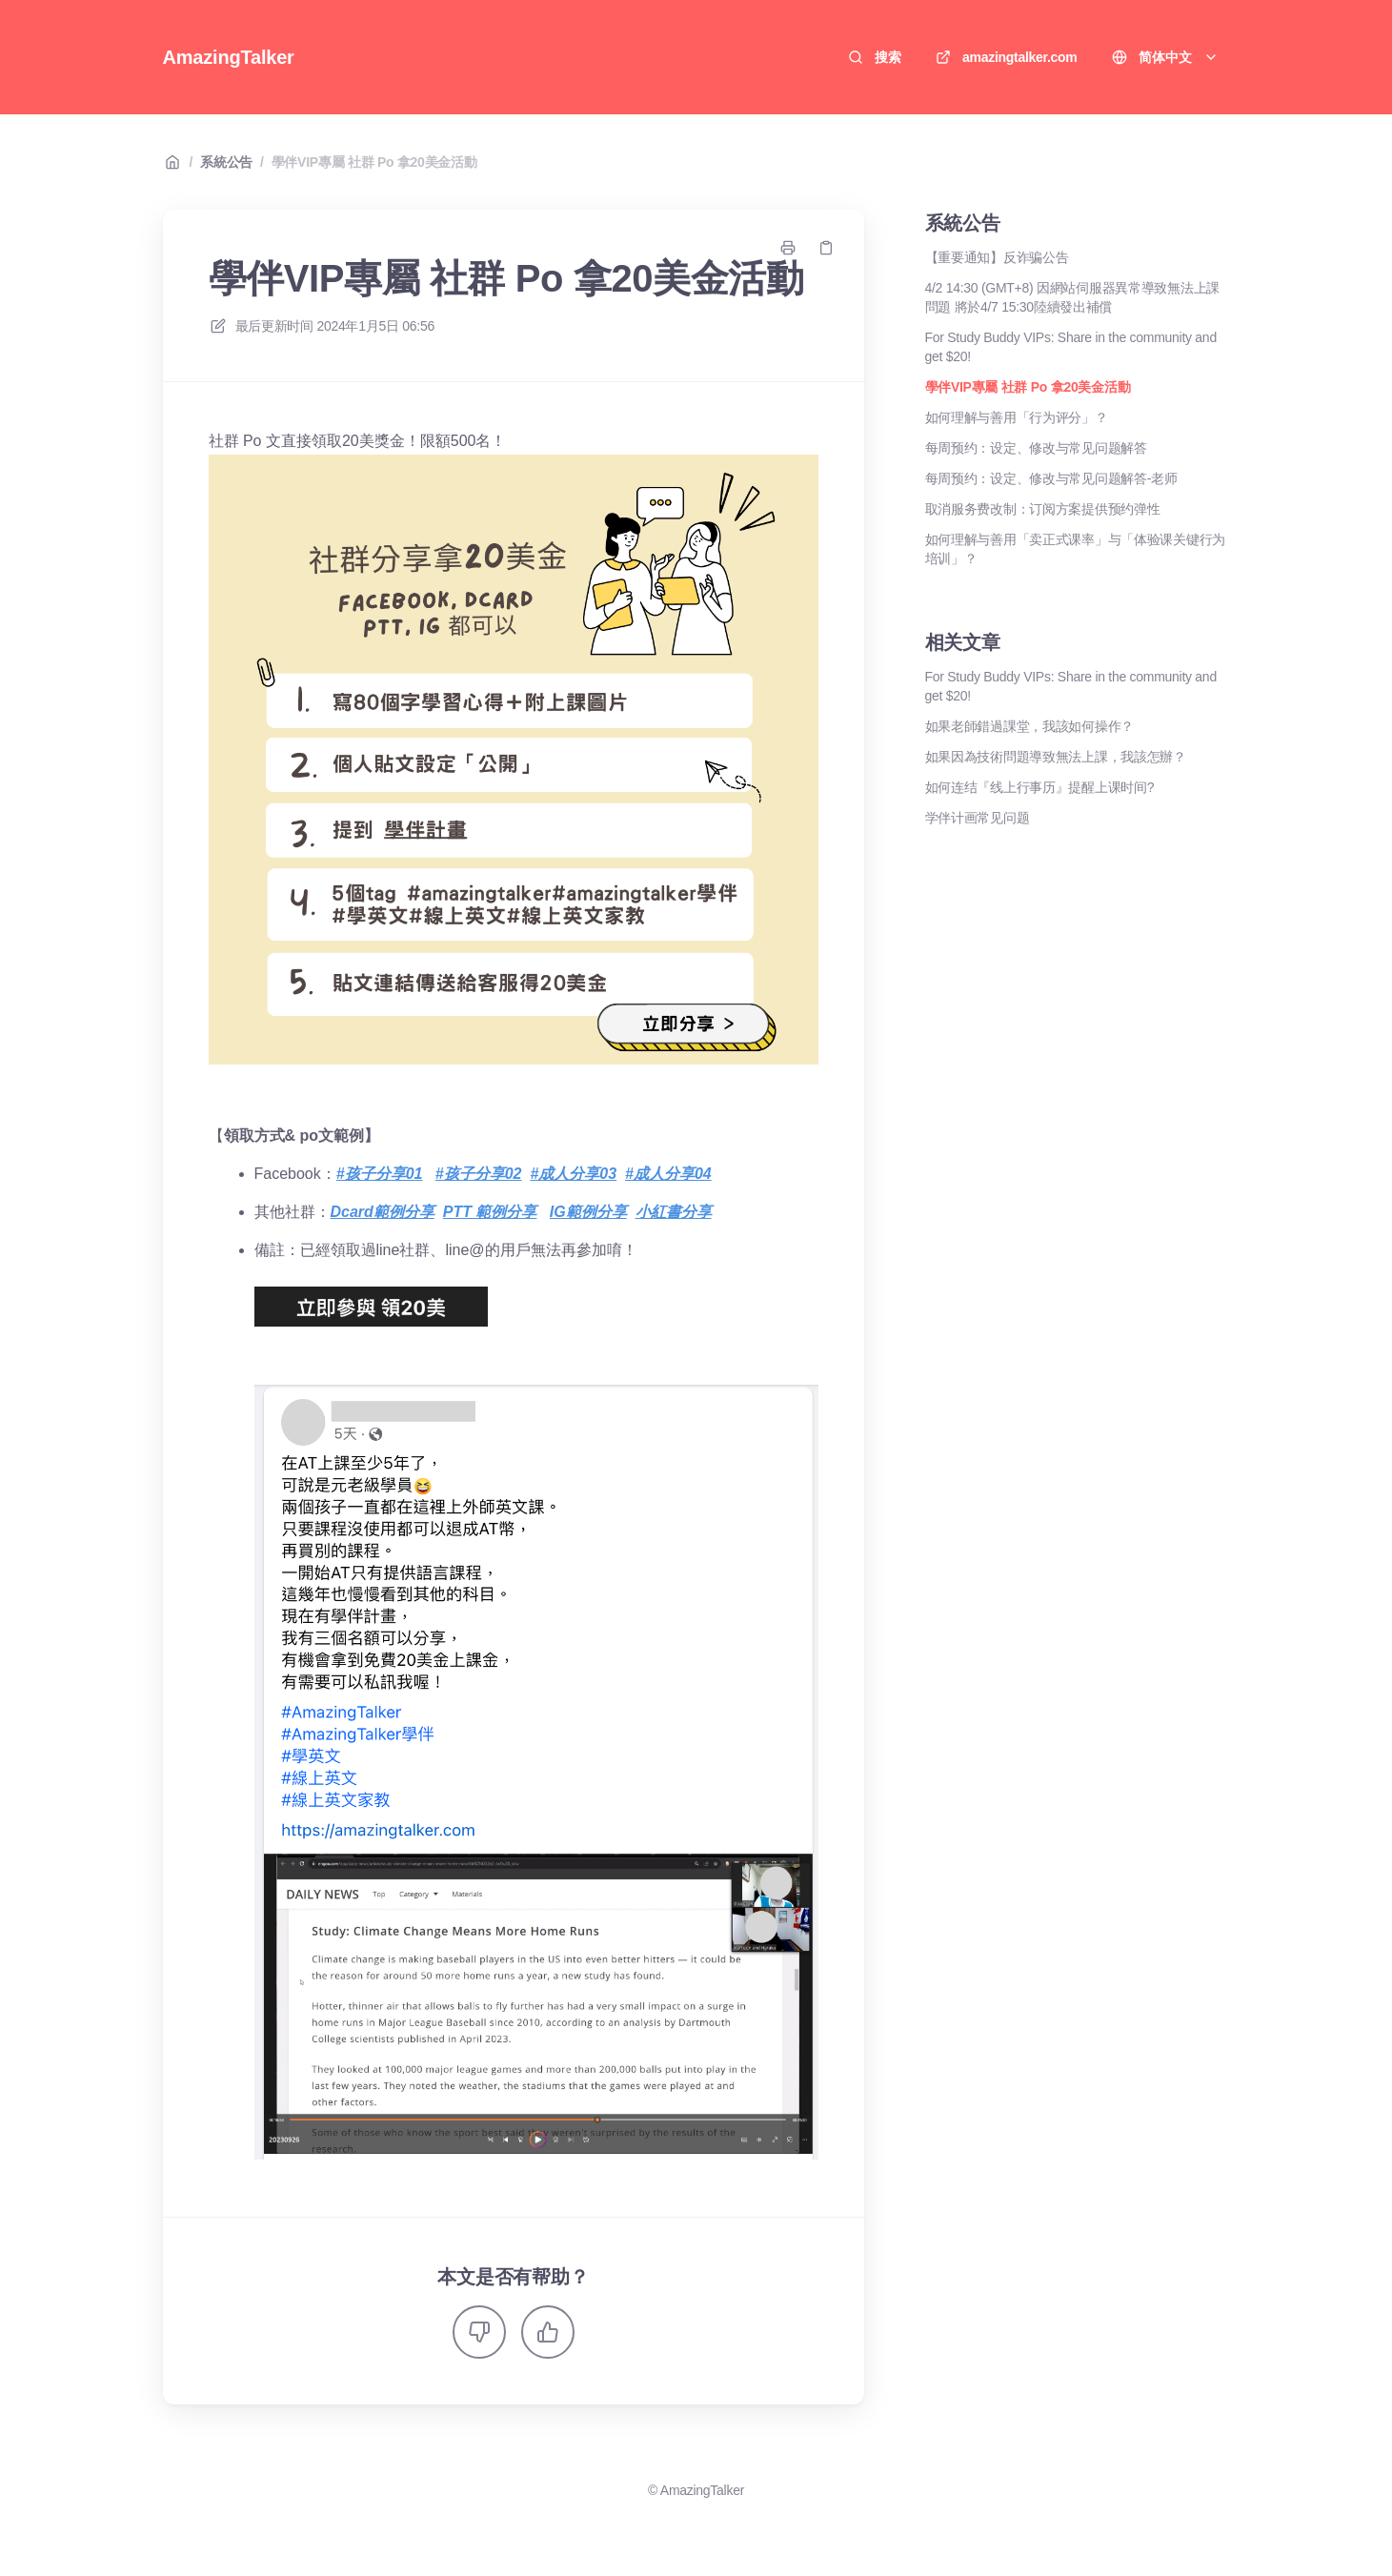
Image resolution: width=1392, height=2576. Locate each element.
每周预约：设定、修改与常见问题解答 (1036, 448)
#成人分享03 (573, 1174)
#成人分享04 (668, 1174)
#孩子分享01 (379, 1174)
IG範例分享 (588, 1212)
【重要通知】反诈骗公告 (997, 257)
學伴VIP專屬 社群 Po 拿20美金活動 (374, 162)
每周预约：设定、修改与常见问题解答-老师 (1051, 478)
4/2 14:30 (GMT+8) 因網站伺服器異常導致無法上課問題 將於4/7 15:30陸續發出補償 (1073, 297)
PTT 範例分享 (490, 1212)
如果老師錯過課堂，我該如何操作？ (1030, 726)
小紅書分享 (673, 1212)
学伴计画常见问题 (977, 817)
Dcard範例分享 (382, 1212)
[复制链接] (826, 248)
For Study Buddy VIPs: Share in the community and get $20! (1071, 347)
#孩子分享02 (478, 1174)
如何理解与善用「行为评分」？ (1016, 417)
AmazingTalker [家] (228, 57)
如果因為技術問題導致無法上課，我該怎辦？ (1055, 756)
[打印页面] (788, 248)
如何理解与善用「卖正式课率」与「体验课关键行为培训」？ (1075, 549)
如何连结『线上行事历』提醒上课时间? (1040, 787)
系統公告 (226, 162)
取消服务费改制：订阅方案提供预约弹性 (1042, 509)
